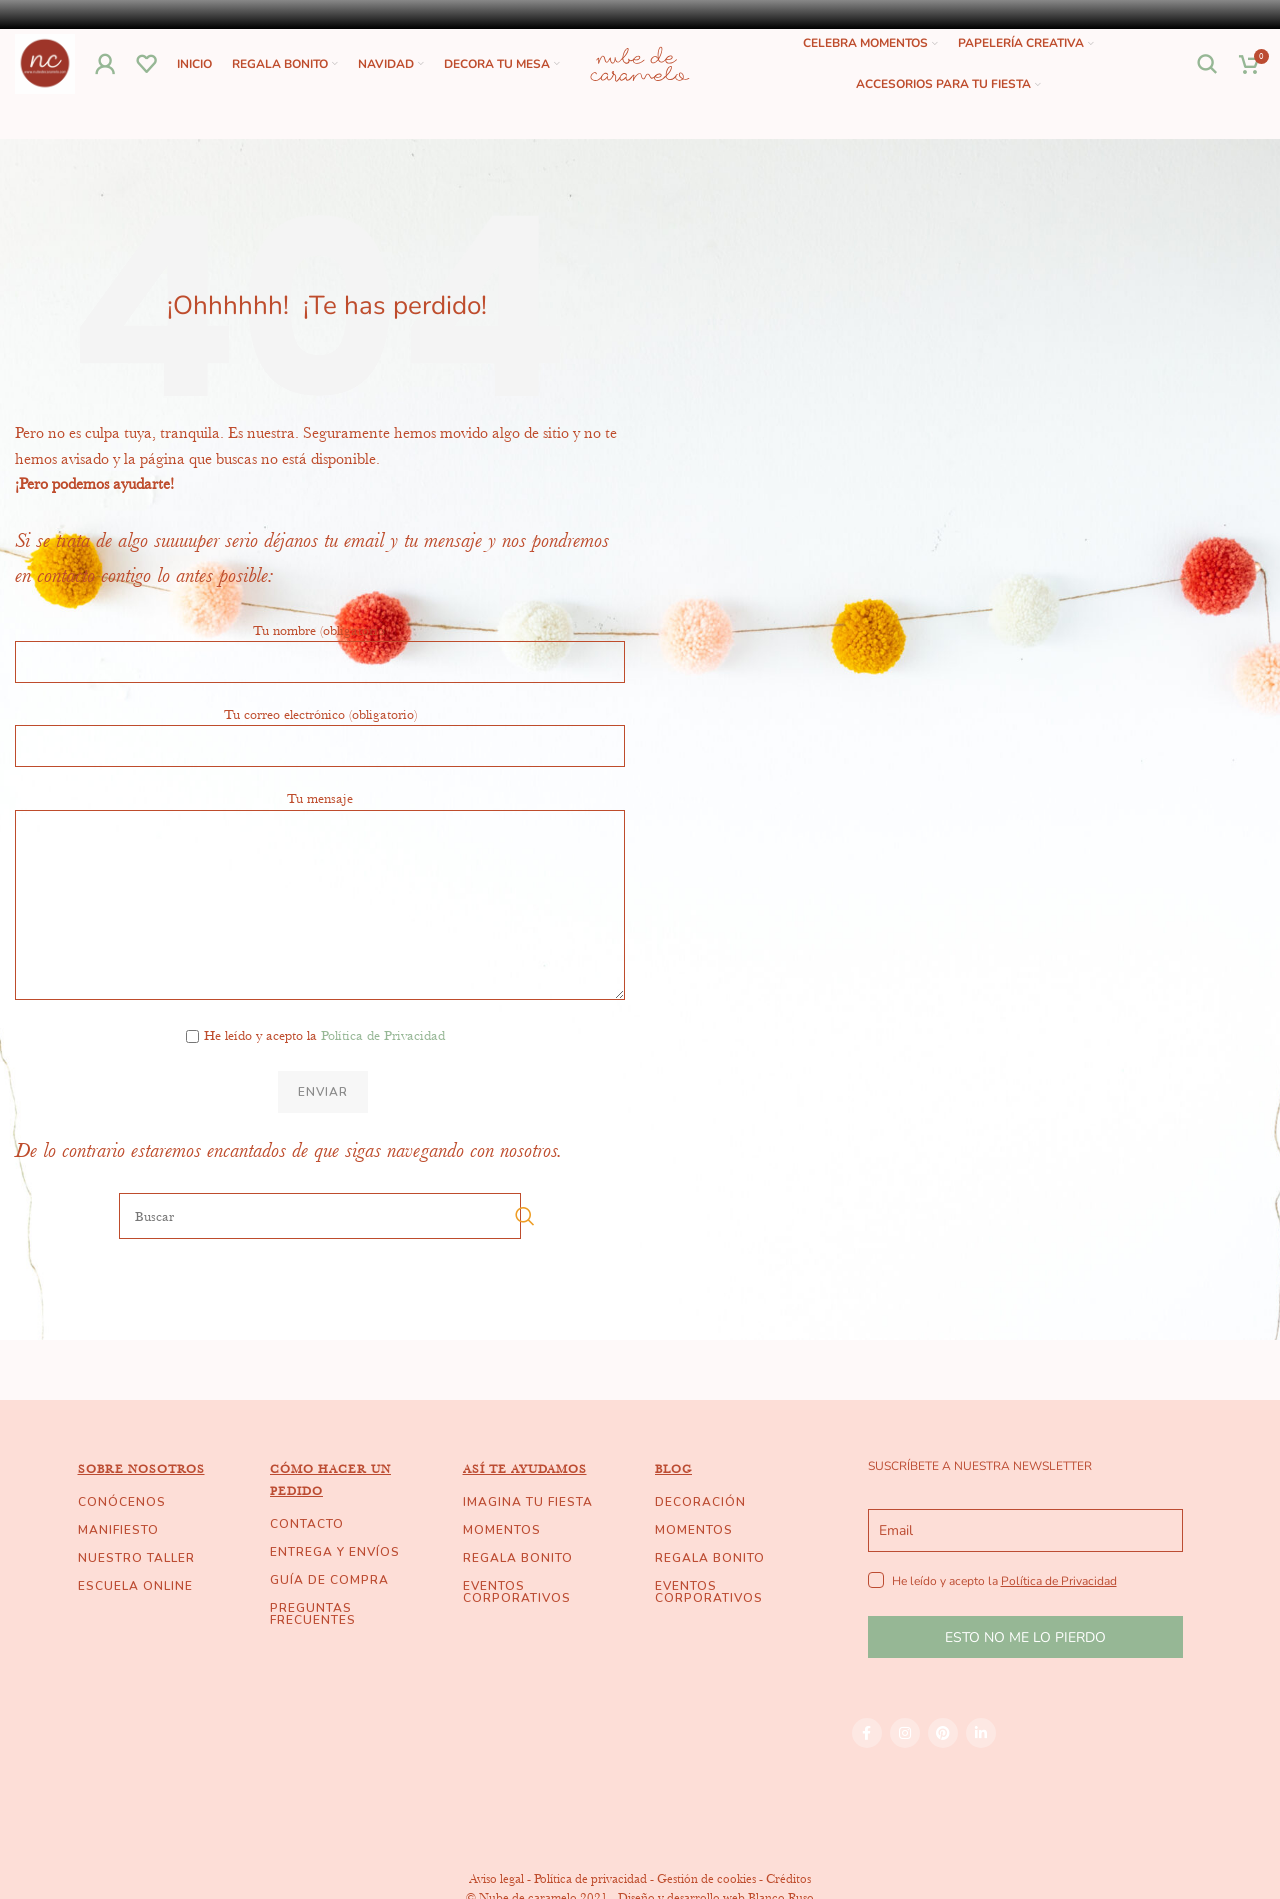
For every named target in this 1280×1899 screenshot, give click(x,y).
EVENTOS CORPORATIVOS (517, 1632)
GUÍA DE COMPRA (329, 1620)
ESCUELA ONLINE (135, 1626)
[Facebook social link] (867, 1773)
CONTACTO (307, 1564)
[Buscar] (1208, 84)
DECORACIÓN (700, 1542)
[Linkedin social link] (981, 1773)
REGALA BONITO (518, 1598)
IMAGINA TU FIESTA (528, 1542)
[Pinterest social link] (943, 1773)
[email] (1025, 1570)
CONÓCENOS (122, 1542)
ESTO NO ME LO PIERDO (1025, 1677)
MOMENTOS (502, 1570)
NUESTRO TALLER (136, 1598)
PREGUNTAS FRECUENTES (313, 1654)
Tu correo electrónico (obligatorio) (320, 769)
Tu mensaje (320, 890)
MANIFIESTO (118, 1570)
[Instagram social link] (905, 1773)
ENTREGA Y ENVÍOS (335, 1592)
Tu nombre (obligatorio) (320, 685)
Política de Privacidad (383, 1075)
